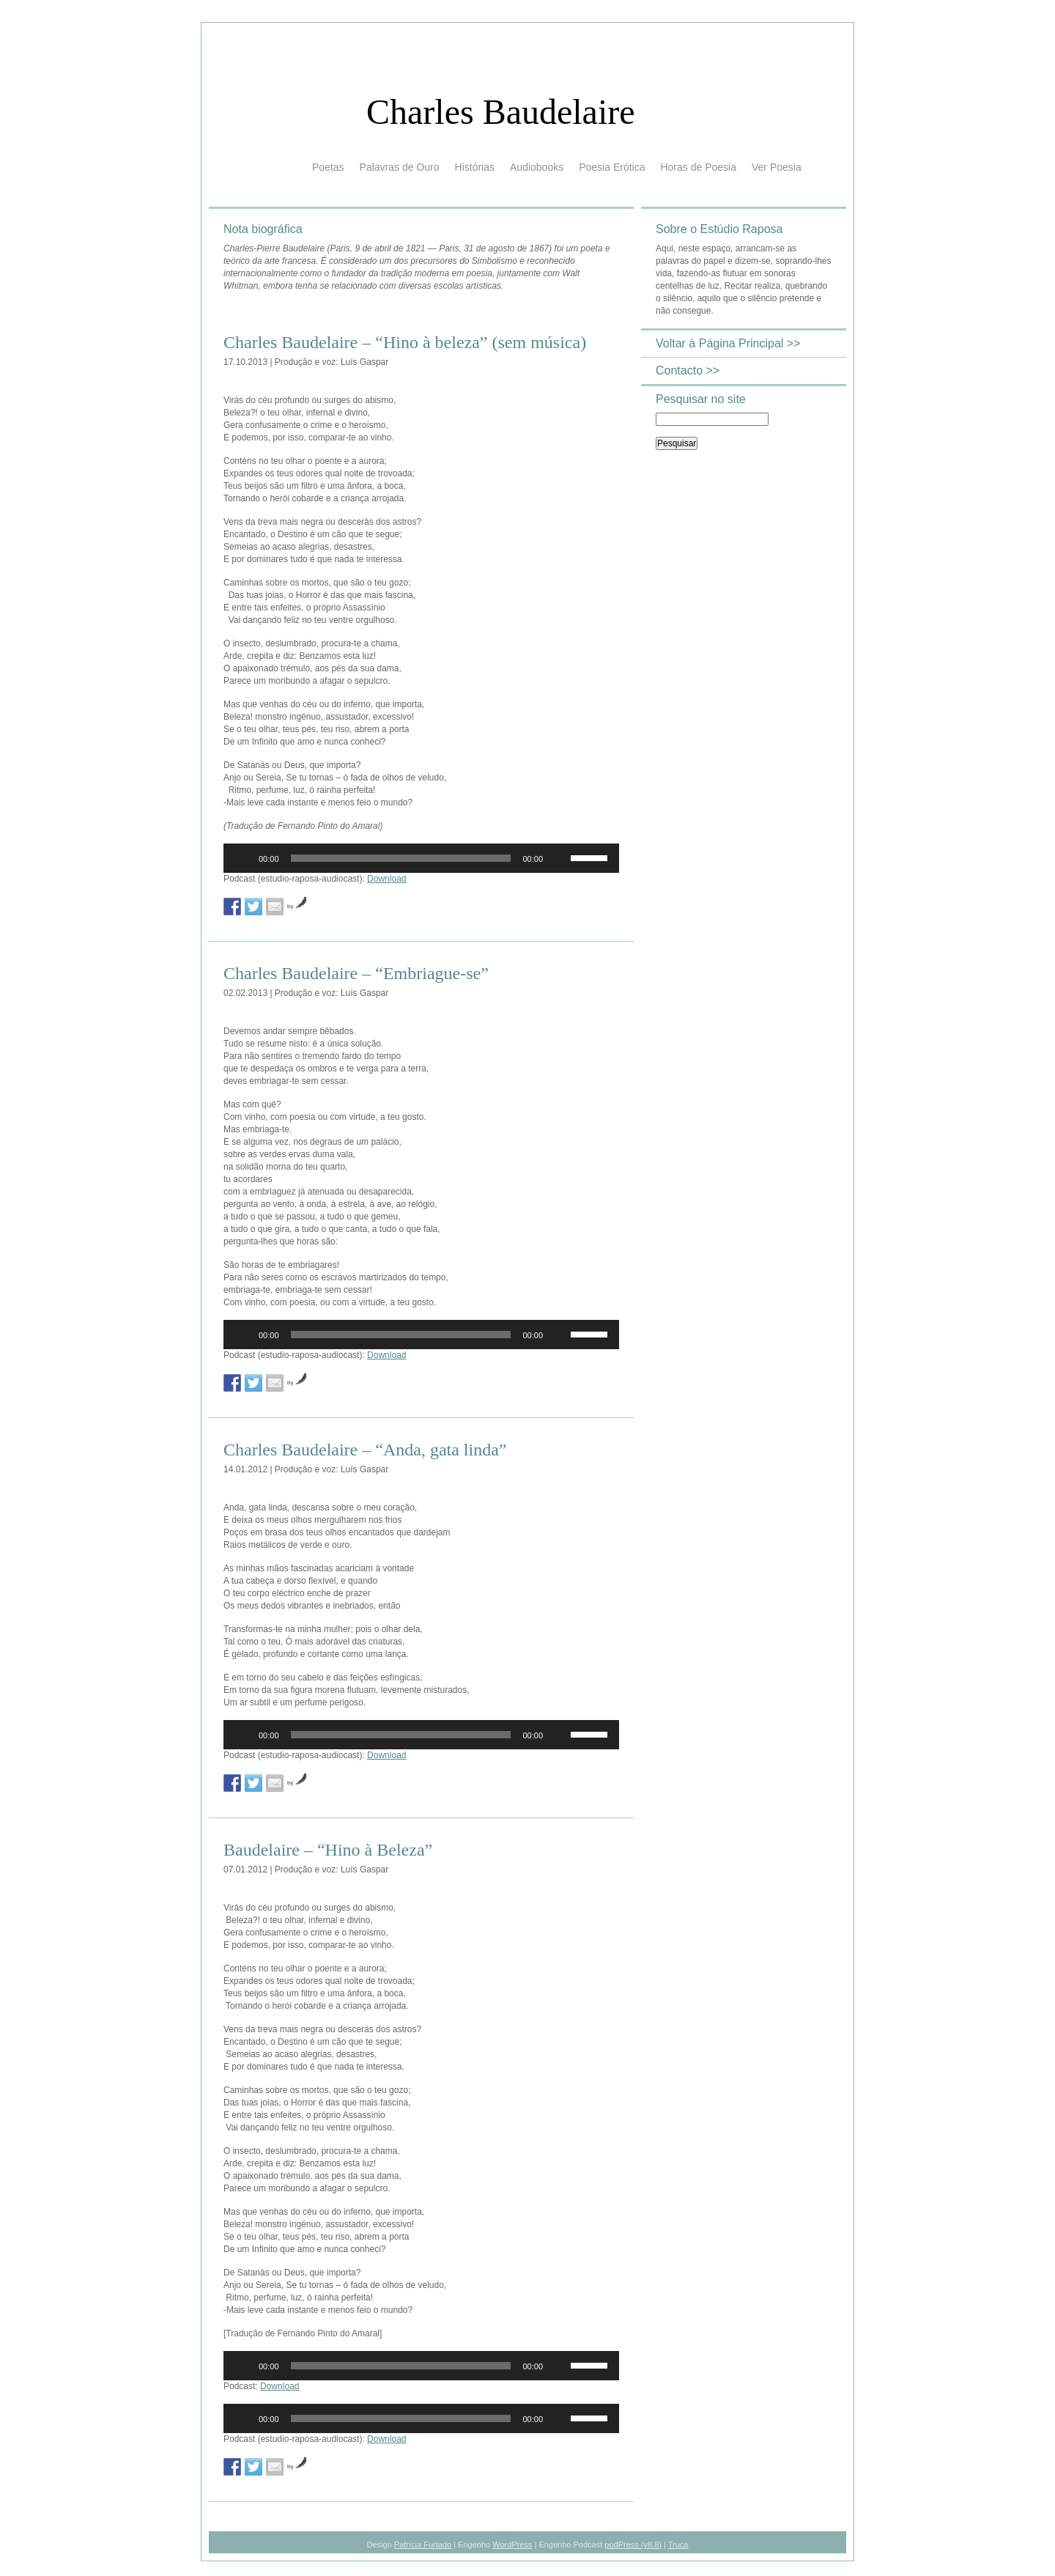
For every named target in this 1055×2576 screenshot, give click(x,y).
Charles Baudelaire (500, 111)
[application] (421, 858)
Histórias (475, 167)
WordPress (512, 2544)
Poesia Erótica (612, 167)
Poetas (328, 167)
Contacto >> (687, 370)
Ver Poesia (777, 167)
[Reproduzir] (242, 858)
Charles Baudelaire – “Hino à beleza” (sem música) (404, 342)
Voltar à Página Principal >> (728, 343)
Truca (678, 2544)
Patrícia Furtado (422, 2544)
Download (386, 879)
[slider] (401, 858)
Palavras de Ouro (400, 167)
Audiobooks (536, 167)
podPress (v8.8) (633, 2544)
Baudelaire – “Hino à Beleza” (327, 1849)
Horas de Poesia (698, 167)
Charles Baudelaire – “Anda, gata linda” (365, 1449)
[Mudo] (559, 858)
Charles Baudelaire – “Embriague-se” (356, 973)
